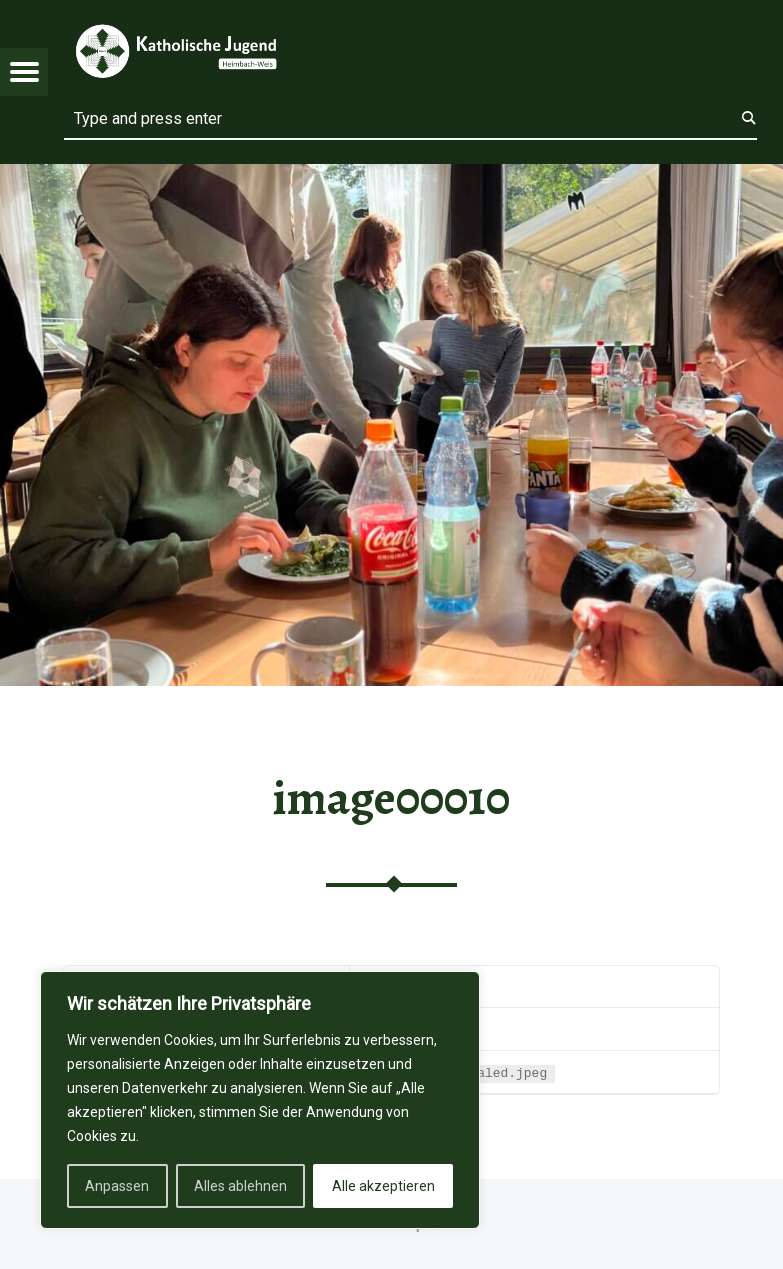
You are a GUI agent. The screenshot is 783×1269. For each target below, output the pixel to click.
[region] (260, 1100)
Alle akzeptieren (383, 1186)
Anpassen (117, 1186)
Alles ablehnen (240, 1186)
